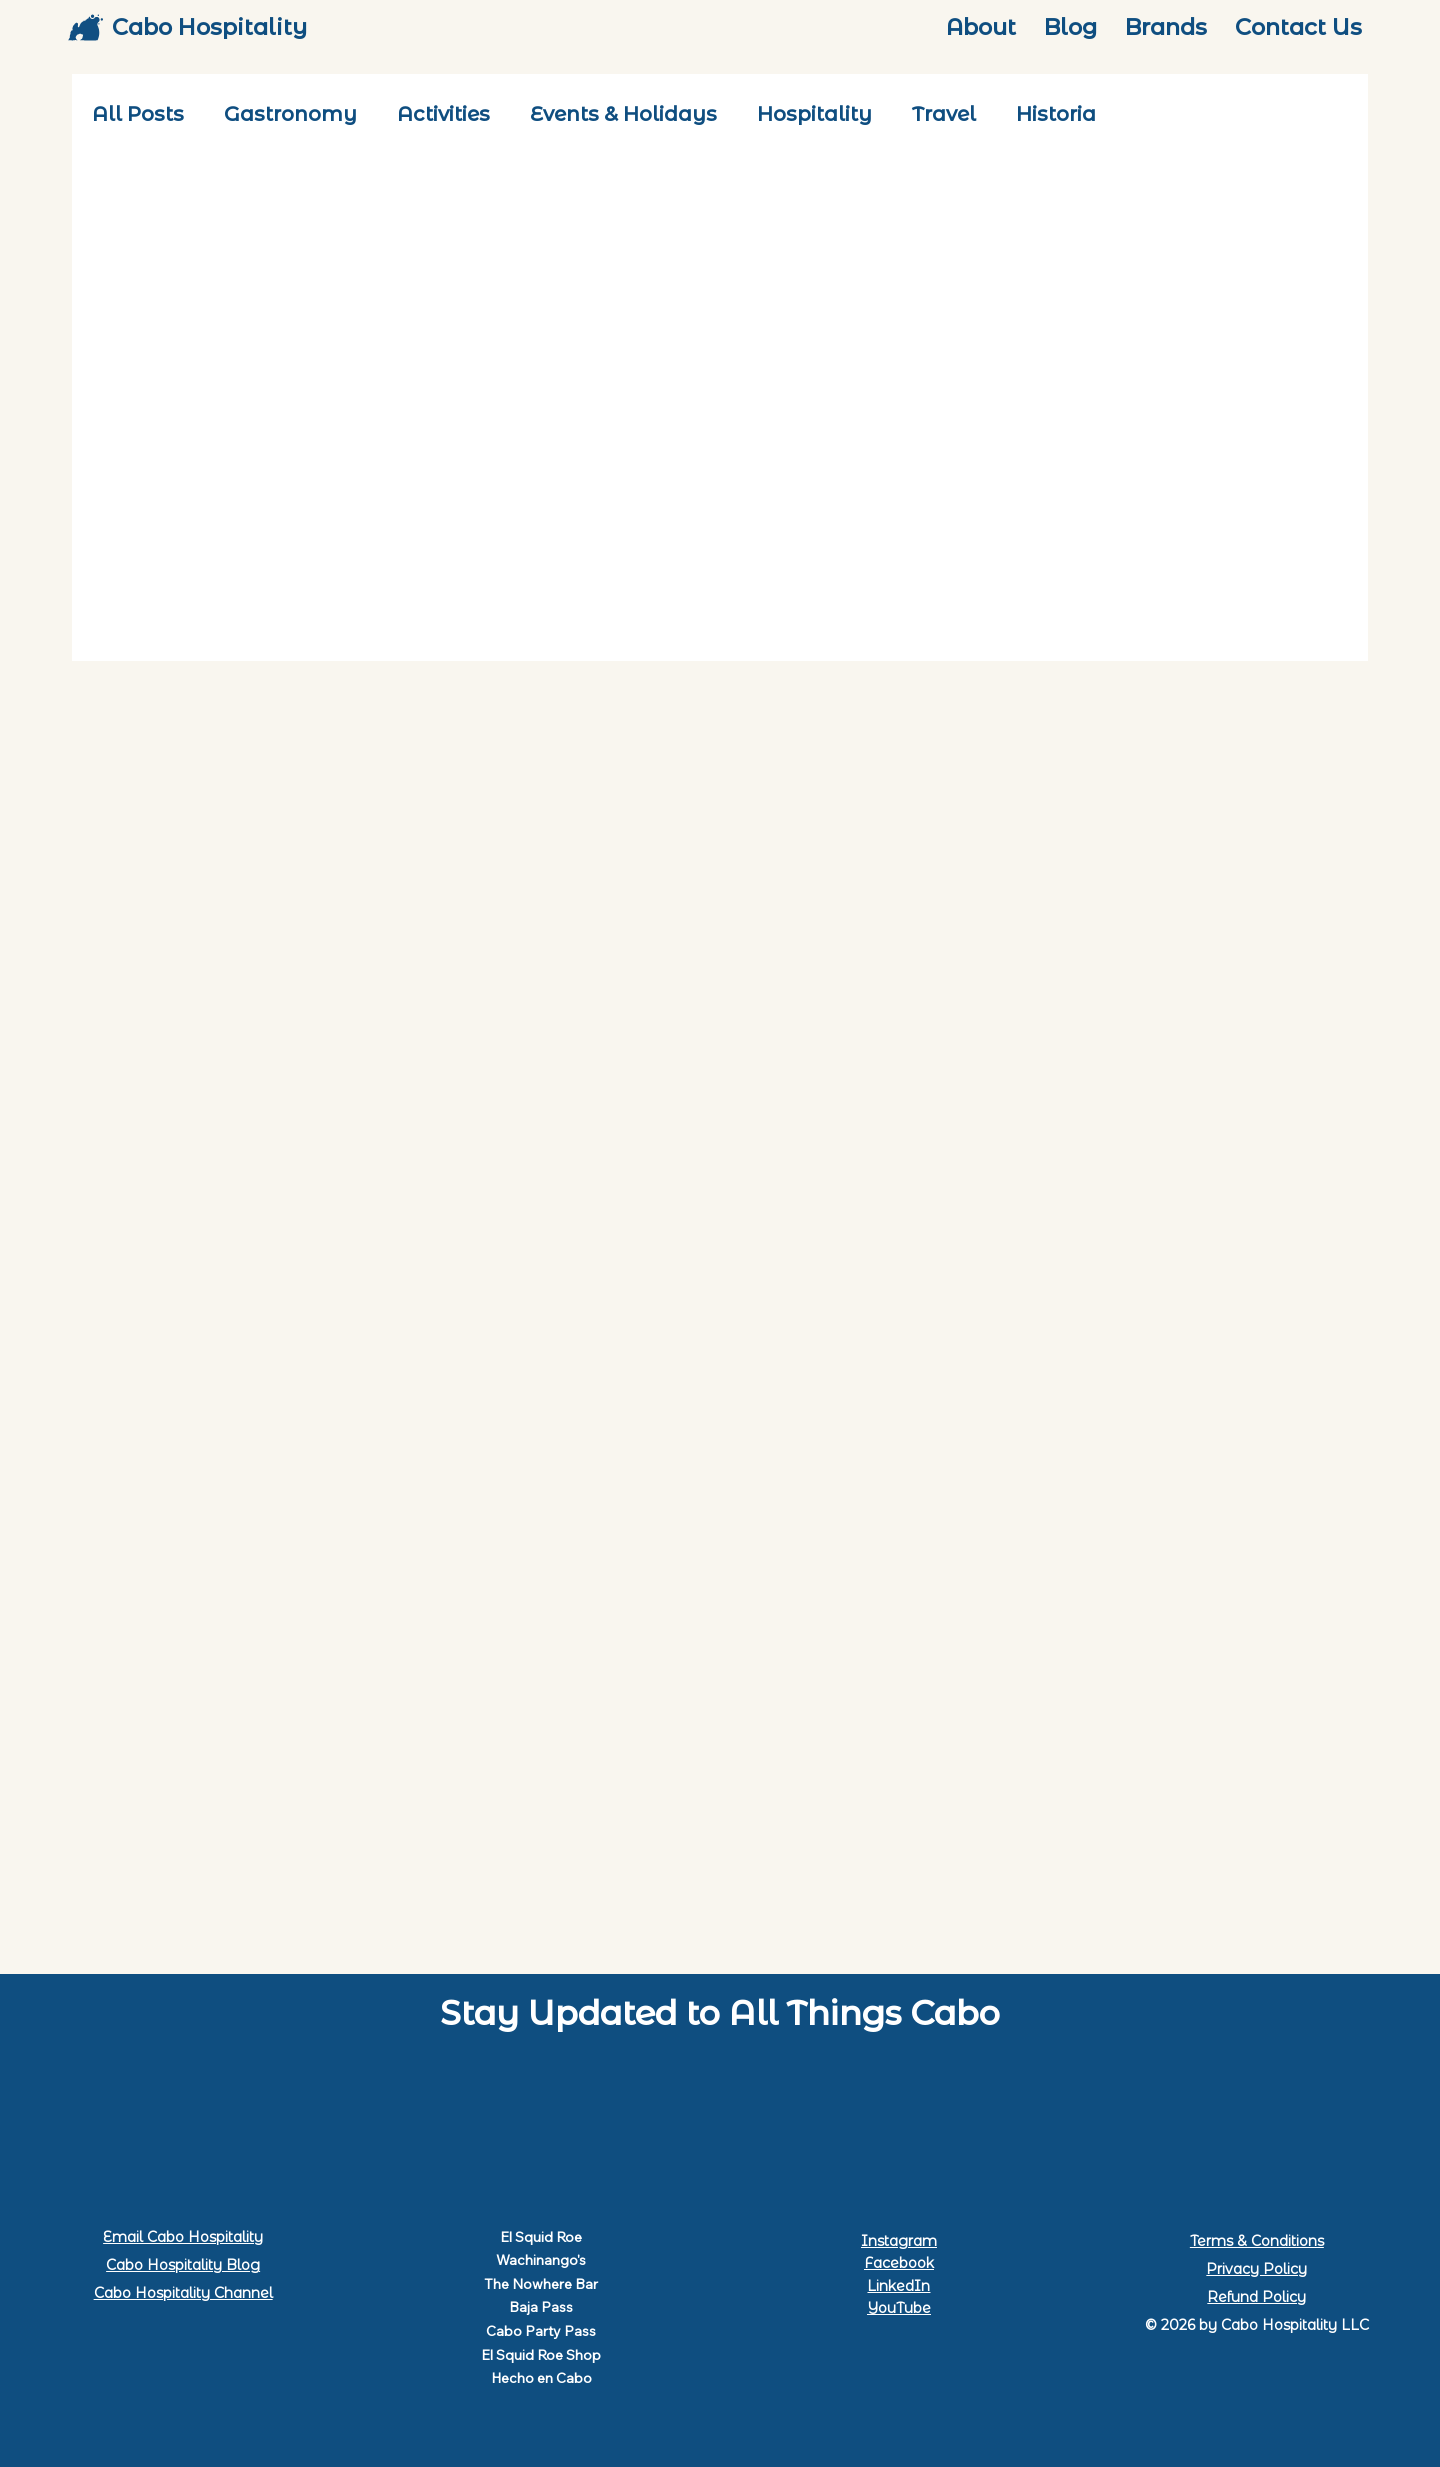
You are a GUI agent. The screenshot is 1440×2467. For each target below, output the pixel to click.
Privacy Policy (1256, 2269)
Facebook (899, 2263)
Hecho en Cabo (541, 2378)
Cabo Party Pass (541, 2331)
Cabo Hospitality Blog (183, 2265)
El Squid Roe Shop (541, 2355)
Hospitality (814, 114)
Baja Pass (541, 2307)
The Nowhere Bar (541, 2284)
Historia (1056, 114)
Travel (944, 114)
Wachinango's (541, 2260)
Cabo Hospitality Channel (183, 2293)
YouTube (899, 2308)
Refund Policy (1256, 2297)
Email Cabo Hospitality (183, 2237)
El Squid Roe (541, 2237)
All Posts (138, 114)
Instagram (899, 2241)
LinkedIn (898, 2286)
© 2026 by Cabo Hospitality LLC (1257, 2325)
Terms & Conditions (1257, 2241)
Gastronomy (290, 114)
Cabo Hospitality (209, 27)
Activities (443, 114)
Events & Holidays (623, 114)
